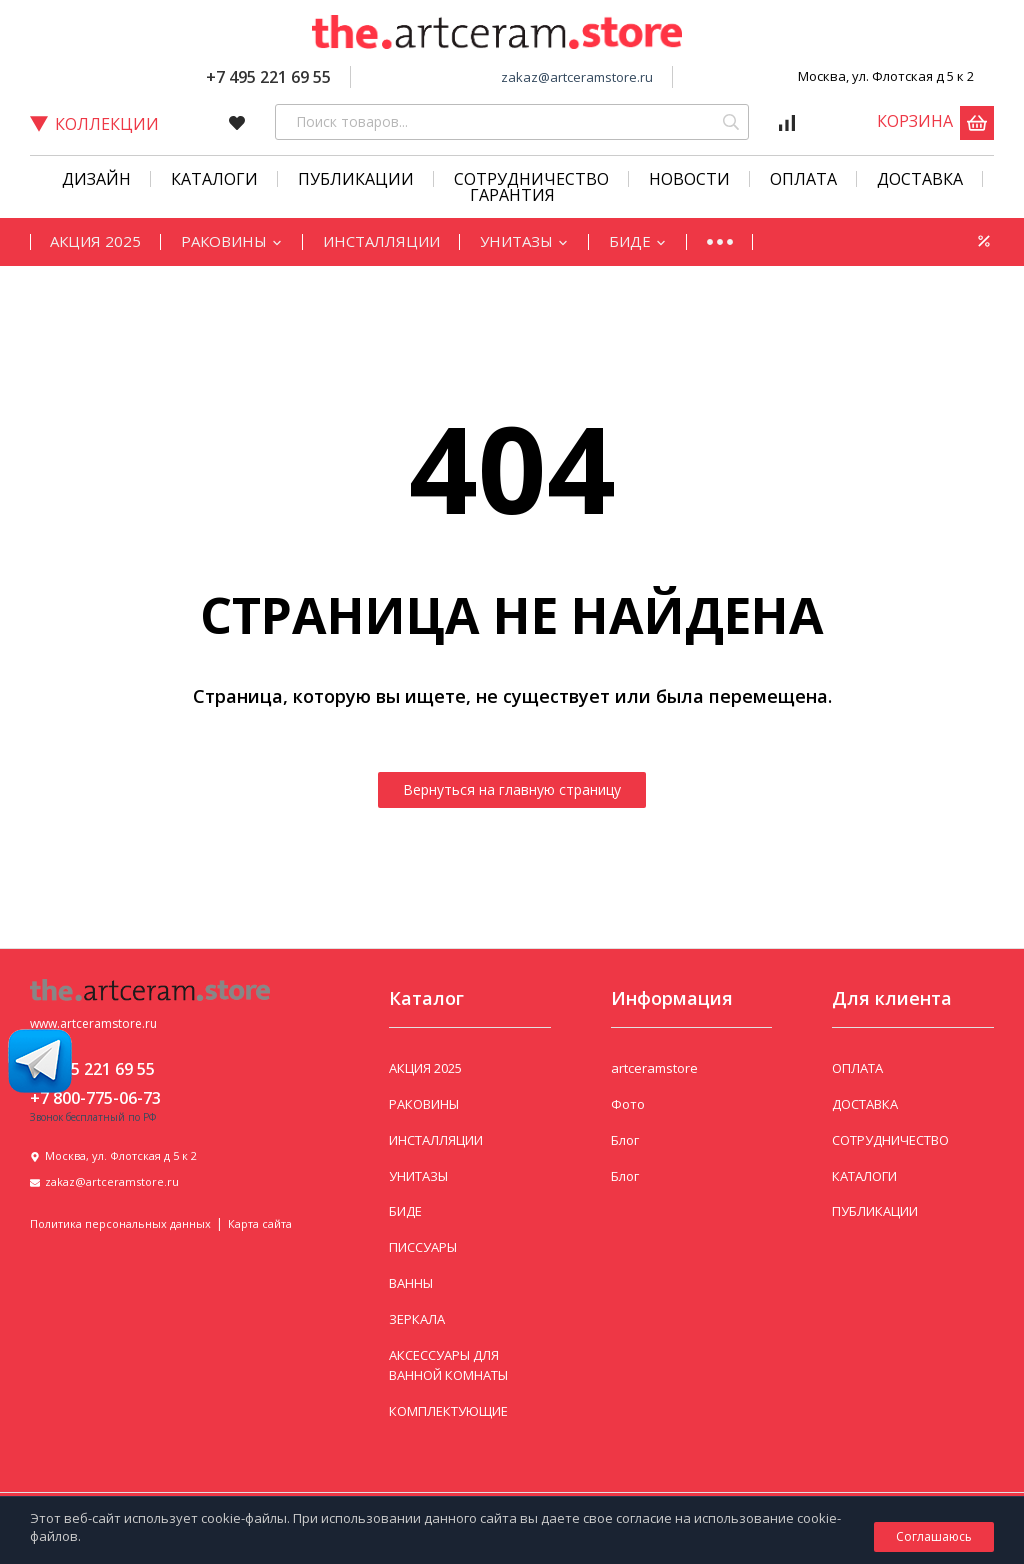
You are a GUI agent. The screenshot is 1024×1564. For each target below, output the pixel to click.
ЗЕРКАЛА (417, 1319)
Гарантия (512, 195)
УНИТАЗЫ (524, 241)
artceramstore (654, 1068)
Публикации (356, 179)
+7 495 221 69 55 (268, 77)
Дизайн (96, 179)
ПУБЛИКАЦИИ (875, 1211)
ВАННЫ (411, 1283)
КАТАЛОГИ (214, 179)
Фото (628, 1104)
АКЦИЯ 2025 (95, 241)
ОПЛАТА (857, 1068)
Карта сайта (260, 1223)
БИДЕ (638, 241)
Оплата (803, 179)
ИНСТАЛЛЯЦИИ (381, 241)
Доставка (920, 179)
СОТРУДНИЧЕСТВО (531, 179)
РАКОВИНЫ (232, 241)
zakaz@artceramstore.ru (577, 77)
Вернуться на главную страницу (512, 789)
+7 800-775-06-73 (95, 1098)
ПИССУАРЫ (423, 1247)
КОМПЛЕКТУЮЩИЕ (448, 1411)
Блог (625, 1140)
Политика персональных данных (120, 1223)
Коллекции (94, 124)
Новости (689, 179)
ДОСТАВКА (865, 1104)
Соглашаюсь (934, 1536)
